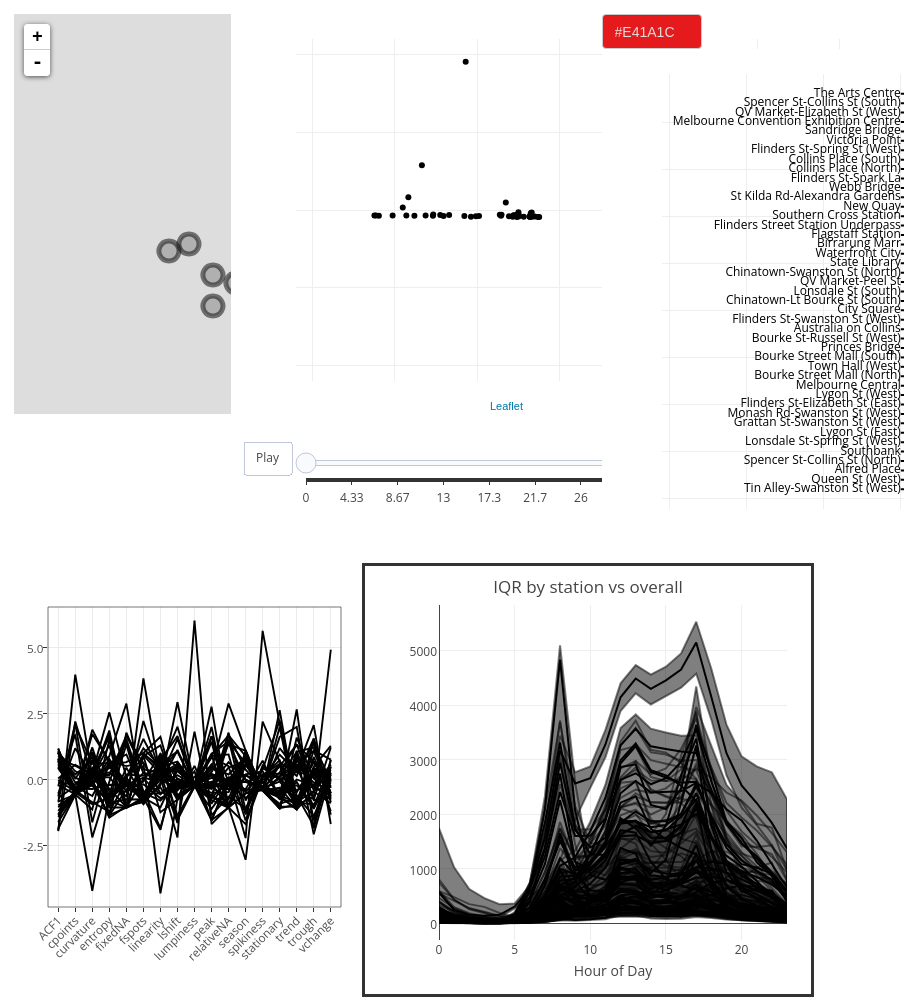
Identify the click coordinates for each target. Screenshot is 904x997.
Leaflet (506, 406)
